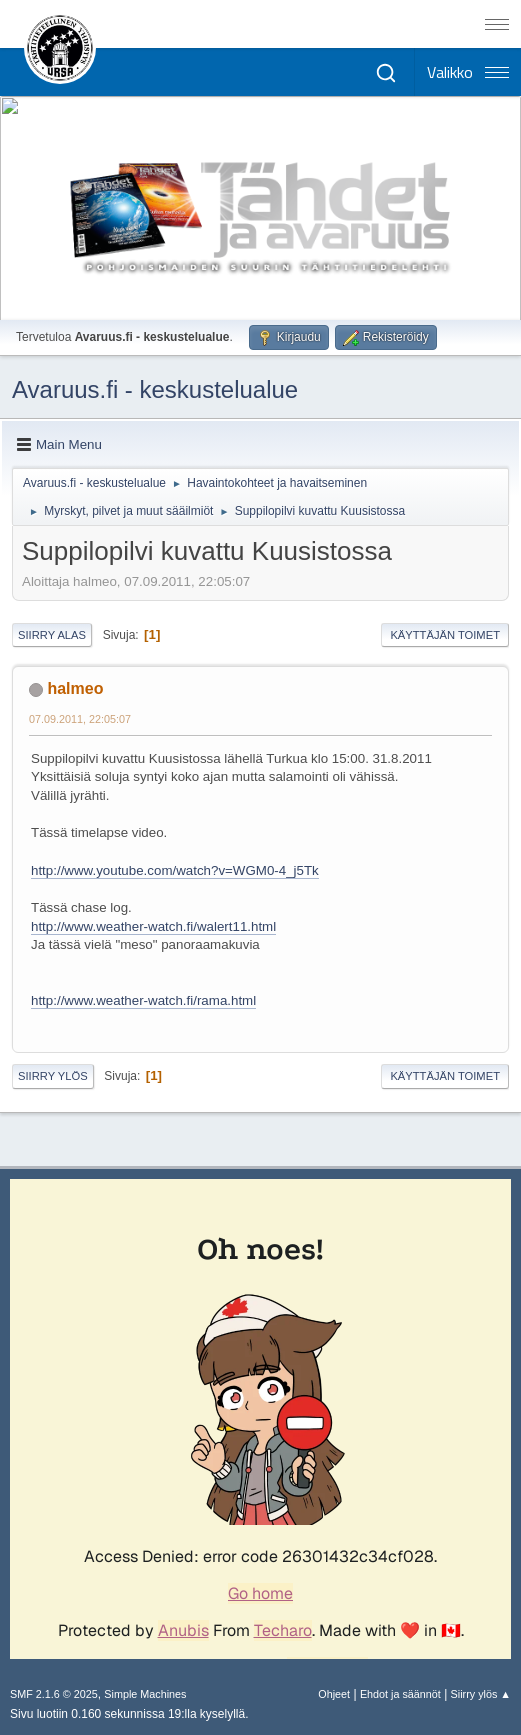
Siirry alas (52, 635)
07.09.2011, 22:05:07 (80, 719)
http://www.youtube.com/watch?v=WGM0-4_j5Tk (175, 870)
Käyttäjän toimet (445, 635)
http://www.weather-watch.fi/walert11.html (153, 926)
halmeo (75, 688)
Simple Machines (145, 1694)
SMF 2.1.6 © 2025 (54, 1694)
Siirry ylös (53, 1076)
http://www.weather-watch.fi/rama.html (143, 1000)
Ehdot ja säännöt (400, 1694)
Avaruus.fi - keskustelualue (155, 389)
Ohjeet (334, 1694)
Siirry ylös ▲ (481, 1694)
